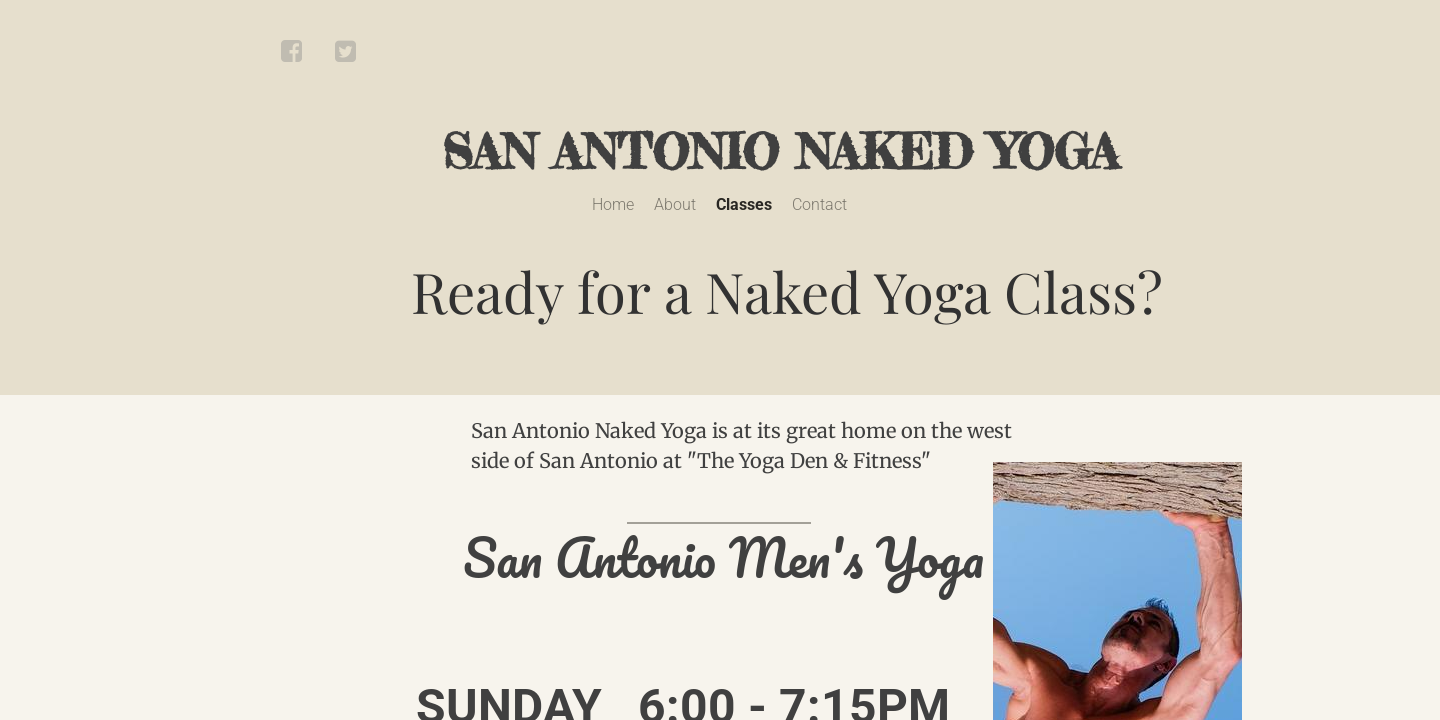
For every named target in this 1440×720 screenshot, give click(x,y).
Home (613, 204)
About (675, 204)
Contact (819, 204)
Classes (744, 204)
